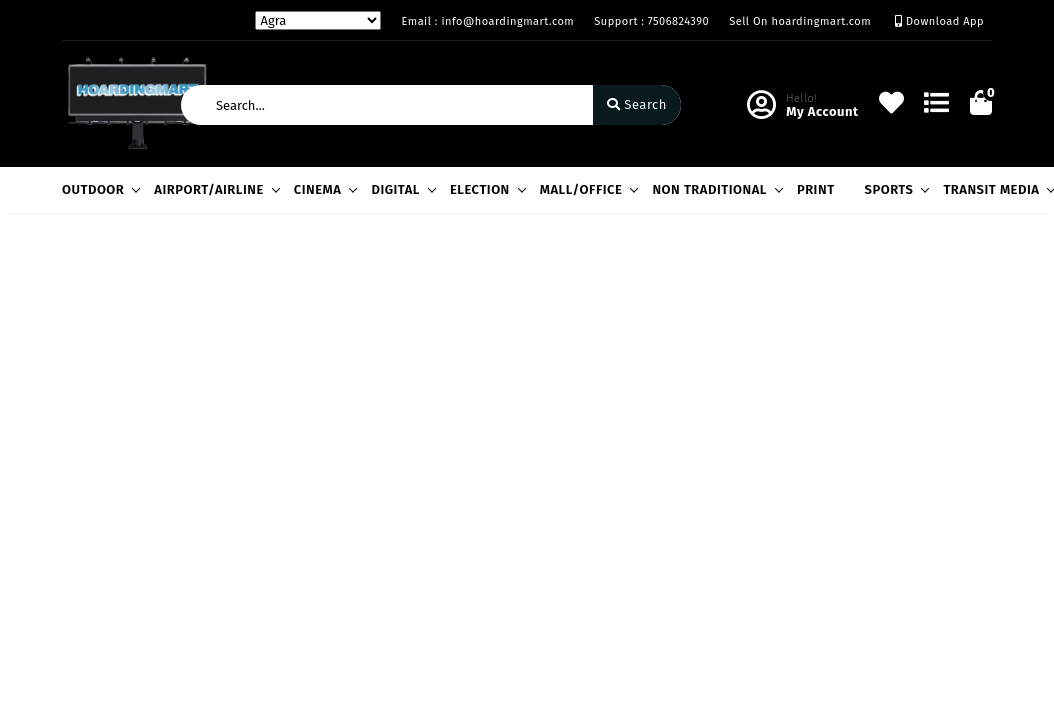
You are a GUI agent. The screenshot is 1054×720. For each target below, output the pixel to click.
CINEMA (323, 189)
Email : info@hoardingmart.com (487, 21)
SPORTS (894, 189)
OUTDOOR (98, 189)
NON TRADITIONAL (714, 189)
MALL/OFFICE (586, 189)
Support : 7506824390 (651, 21)
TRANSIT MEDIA (996, 189)
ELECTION (485, 189)
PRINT (816, 189)
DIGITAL (400, 189)
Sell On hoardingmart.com (800, 21)
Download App (939, 21)
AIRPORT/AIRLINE (214, 189)
